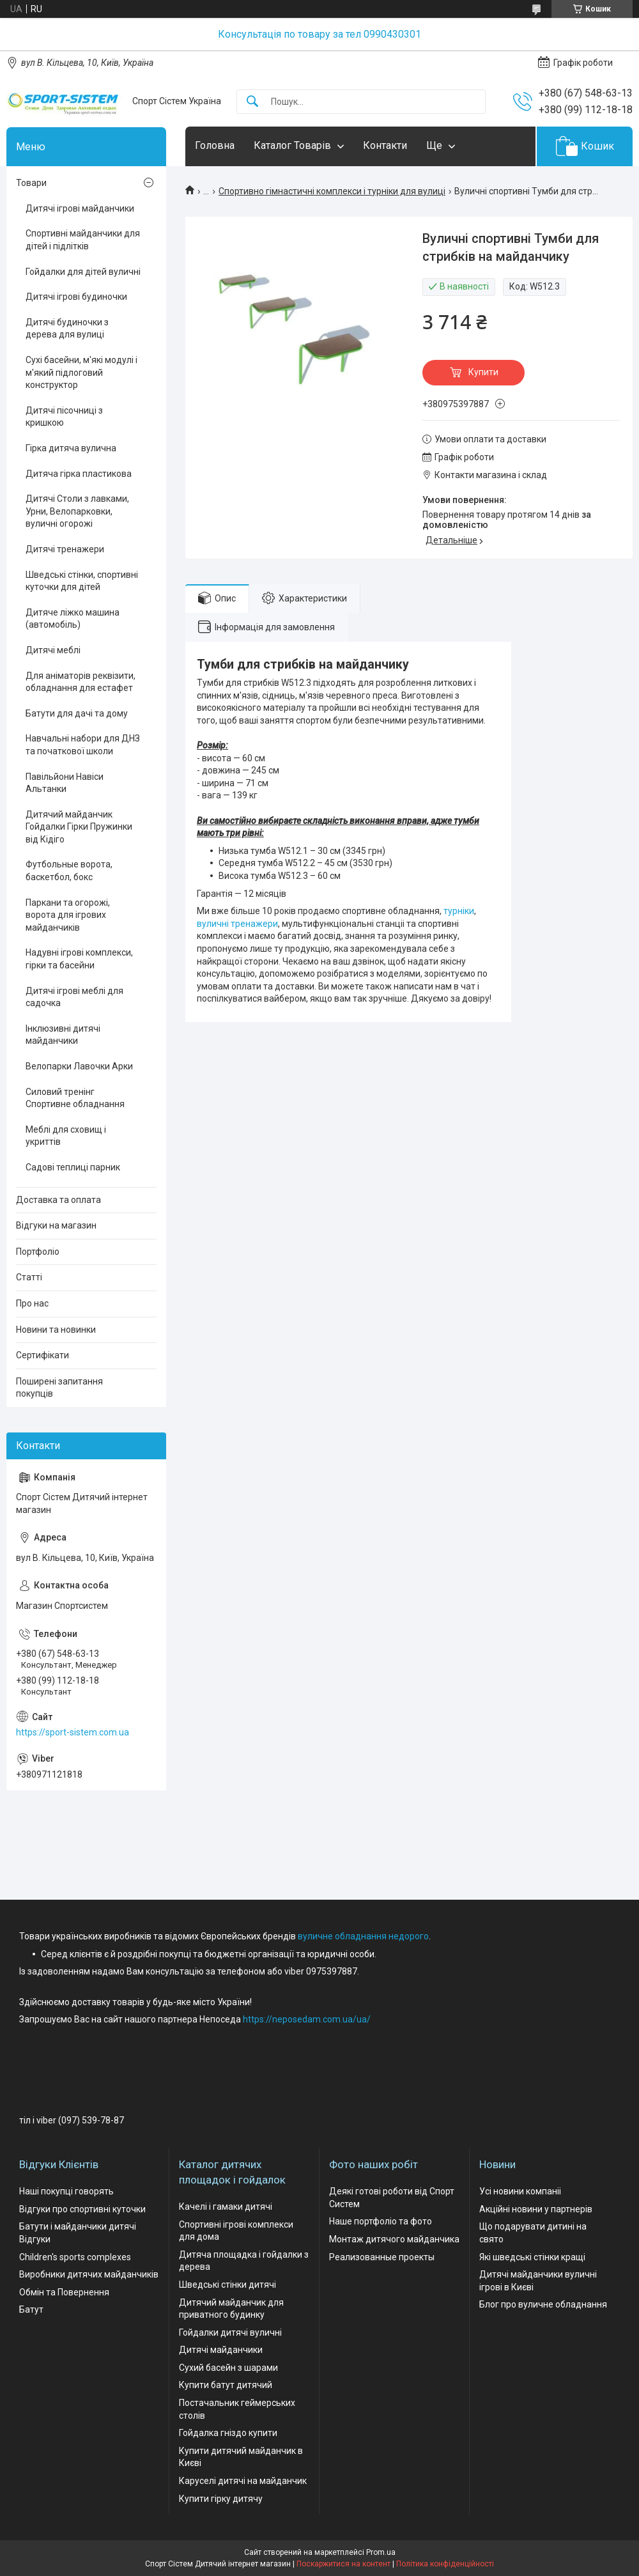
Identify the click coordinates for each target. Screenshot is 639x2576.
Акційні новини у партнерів (535, 2209)
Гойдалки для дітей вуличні (83, 272)
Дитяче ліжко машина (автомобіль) (72, 618)
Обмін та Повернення (64, 2292)
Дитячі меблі (53, 650)
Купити (483, 372)
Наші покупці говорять (66, 2191)
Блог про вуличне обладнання (543, 2304)
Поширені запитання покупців (59, 1387)
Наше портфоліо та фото (380, 2221)
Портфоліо (37, 1251)
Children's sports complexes (75, 2257)
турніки (458, 911)
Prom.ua (381, 2552)
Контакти (385, 145)
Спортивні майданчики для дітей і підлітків (83, 239)
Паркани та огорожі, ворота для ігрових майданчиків (68, 915)
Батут (31, 2309)
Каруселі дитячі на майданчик (243, 2481)
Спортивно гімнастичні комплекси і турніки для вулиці (332, 191)
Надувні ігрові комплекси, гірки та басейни (79, 958)
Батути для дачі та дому (77, 713)
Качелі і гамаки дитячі (225, 2206)
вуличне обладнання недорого (363, 1936)
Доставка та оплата (58, 1200)
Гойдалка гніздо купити (228, 2433)
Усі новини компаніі (520, 2191)
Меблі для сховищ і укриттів (66, 1135)
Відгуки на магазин (56, 1225)
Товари (31, 183)
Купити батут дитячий (225, 2385)
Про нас (32, 1303)
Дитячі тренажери (65, 549)
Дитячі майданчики (221, 2350)
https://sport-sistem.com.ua (72, 1732)
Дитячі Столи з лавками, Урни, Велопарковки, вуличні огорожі (77, 511)
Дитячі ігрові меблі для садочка (74, 997)
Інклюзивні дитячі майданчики (63, 1034)
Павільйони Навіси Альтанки (65, 783)
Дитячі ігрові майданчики (80, 208)
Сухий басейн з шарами (228, 2368)
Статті (29, 1277)
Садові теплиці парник (73, 1167)
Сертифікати (42, 1355)
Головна (215, 145)
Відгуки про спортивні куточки (82, 2209)
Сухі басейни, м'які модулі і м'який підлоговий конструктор (81, 372)
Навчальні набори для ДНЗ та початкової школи (83, 744)
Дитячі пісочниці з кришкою (64, 416)
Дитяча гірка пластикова (79, 474)
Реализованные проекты (382, 2257)
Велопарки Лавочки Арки (79, 1066)
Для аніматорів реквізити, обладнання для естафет (80, 682)
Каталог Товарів (292, 145)
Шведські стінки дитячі (227, 2284)
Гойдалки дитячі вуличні (230, 2332)
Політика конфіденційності (445, 2563)
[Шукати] (252, 102)
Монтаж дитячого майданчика (394, 2239)
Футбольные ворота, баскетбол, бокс (69, 870)
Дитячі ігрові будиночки (76, 296)
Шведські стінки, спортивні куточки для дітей (82, 581)
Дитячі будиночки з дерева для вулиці (67, 328)
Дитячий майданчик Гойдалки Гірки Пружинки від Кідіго (79, 826)
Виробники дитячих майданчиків (88, 2274)
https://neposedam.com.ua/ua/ (307, 2019)
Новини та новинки (56, 1329)
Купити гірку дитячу (221, 2499)
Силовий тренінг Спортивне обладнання (75, 1098)
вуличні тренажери (237, 924)
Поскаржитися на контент (343, 2563)
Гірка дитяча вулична (71, 448)
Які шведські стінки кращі (532, 2257)
